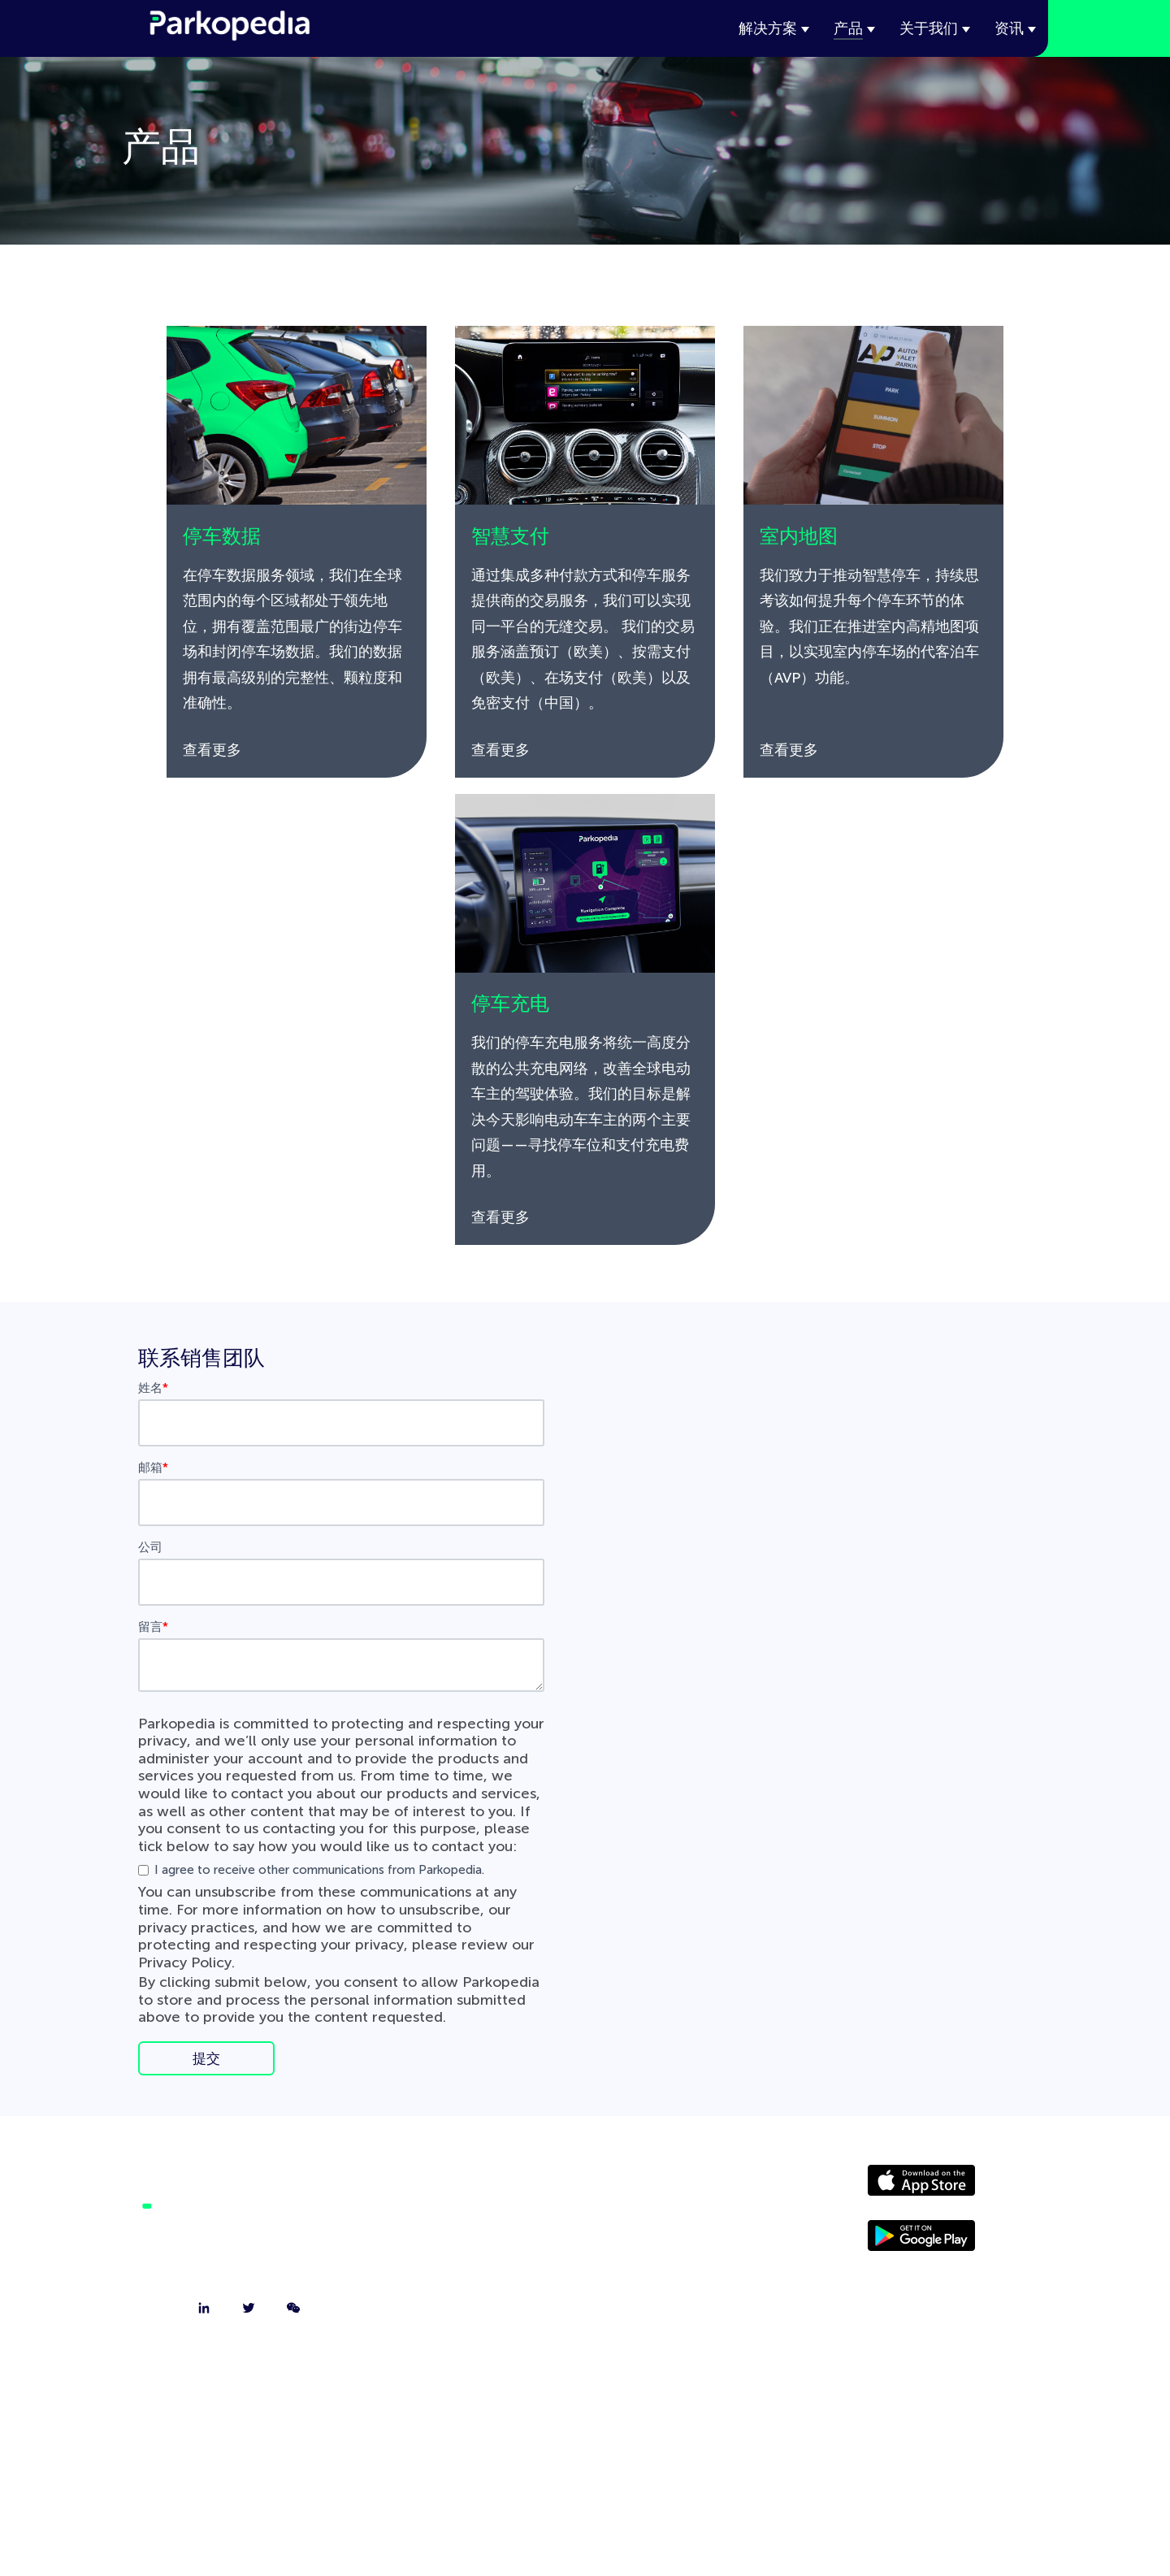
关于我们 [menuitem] (585, 2188)
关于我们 (928, 28)
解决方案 (768, 28)
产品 (848, 28)
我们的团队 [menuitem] (585, 2269)
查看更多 (212, 750)
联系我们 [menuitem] (585, 2228)
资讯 (1009, 28)
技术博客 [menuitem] (585, 2309)
